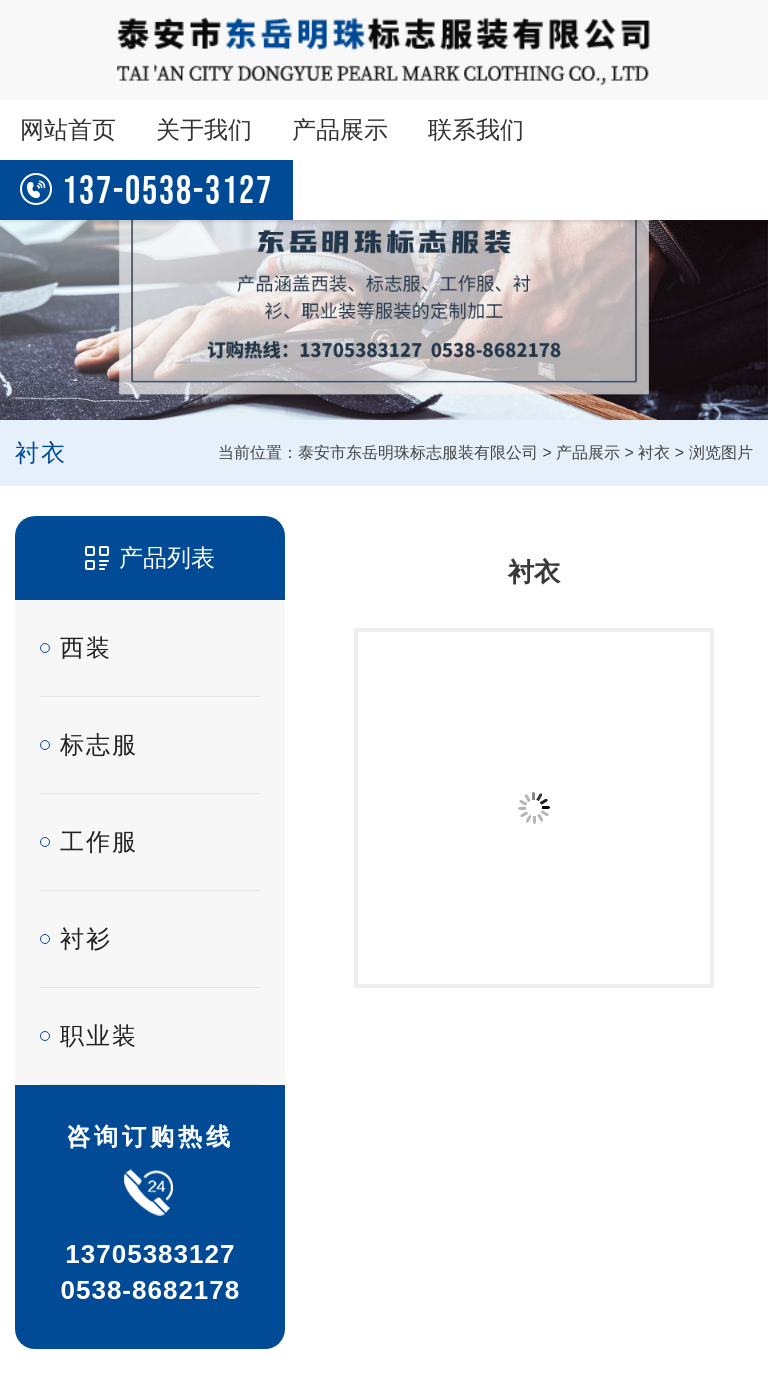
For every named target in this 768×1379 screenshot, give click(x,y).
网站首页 (68, 129)
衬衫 (86, 938)
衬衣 (654, 452)
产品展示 (340, 129)
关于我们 (204, 129)
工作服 (99, 841)
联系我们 (476, 129)
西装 (86, 647)
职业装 (99, 1035)
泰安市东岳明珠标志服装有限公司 (418, 452)
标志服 (99, 744)
